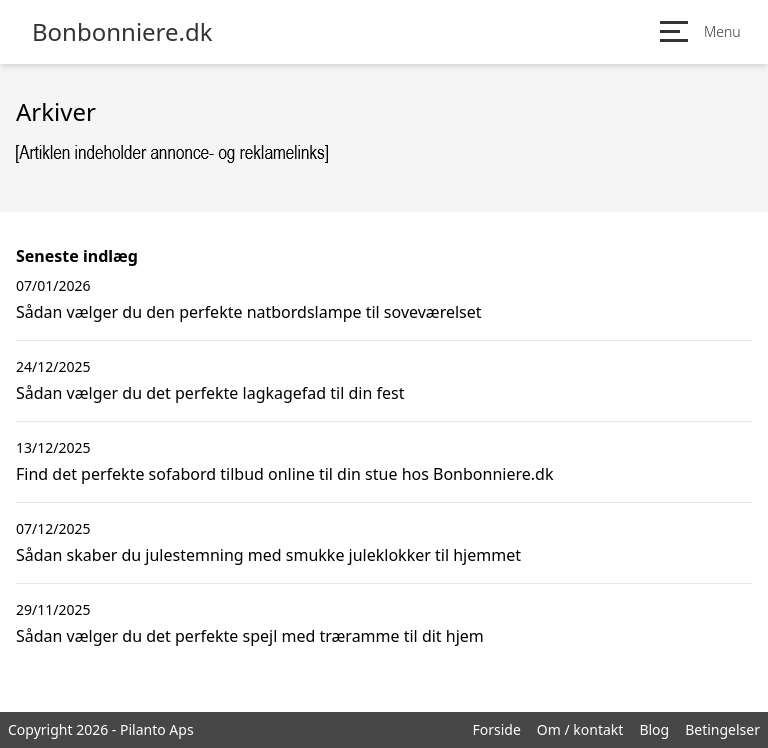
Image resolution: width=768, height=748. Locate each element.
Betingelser (722, 729)
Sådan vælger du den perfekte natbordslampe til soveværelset (249, 312)
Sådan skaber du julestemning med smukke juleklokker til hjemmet (268, 555)
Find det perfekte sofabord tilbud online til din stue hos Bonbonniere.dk (284, 474)
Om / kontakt (580, 729)
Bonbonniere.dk (122, 32)
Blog (654, 729)
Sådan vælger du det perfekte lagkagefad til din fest (210, 393)
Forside (496, 729)
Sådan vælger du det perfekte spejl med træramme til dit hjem (250, 636)
